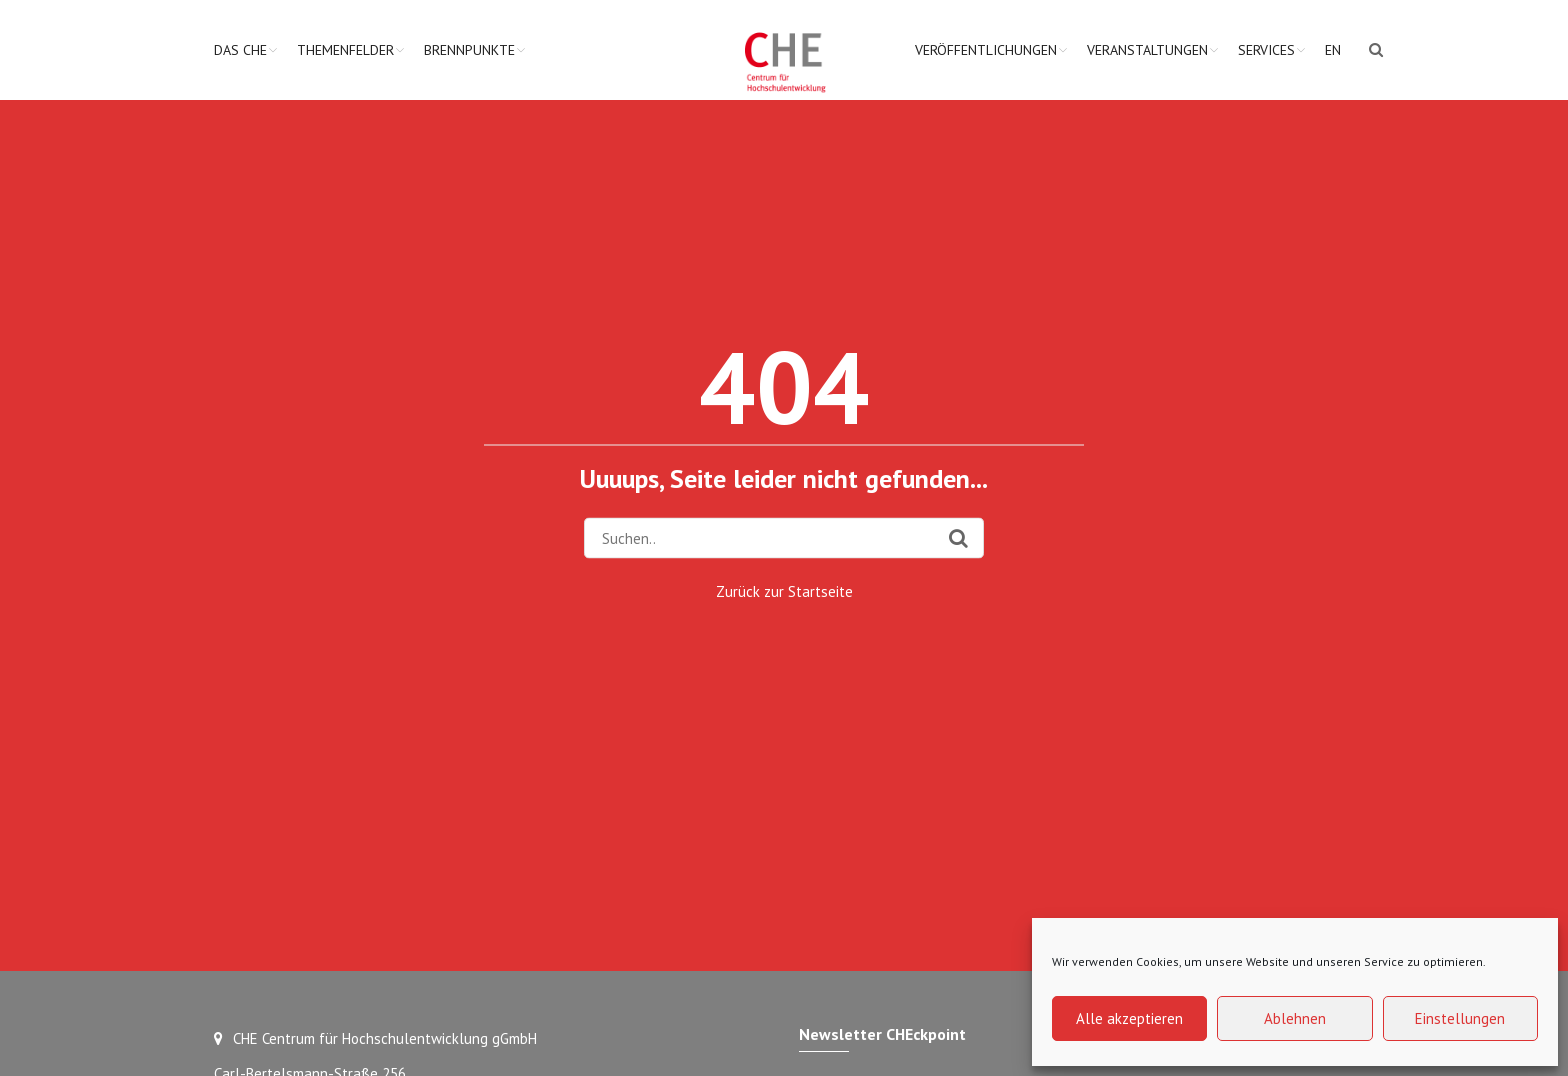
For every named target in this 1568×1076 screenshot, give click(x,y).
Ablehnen (1295, 1018)
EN (1333, 50)
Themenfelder (345, 50)
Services (1266, 50)
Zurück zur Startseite (784, 590)
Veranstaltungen (1147, 50)
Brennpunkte (469, 50)
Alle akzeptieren (1129, 1018)
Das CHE (240, 50)
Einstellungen (1460, 1018)
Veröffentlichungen (986, 50)
